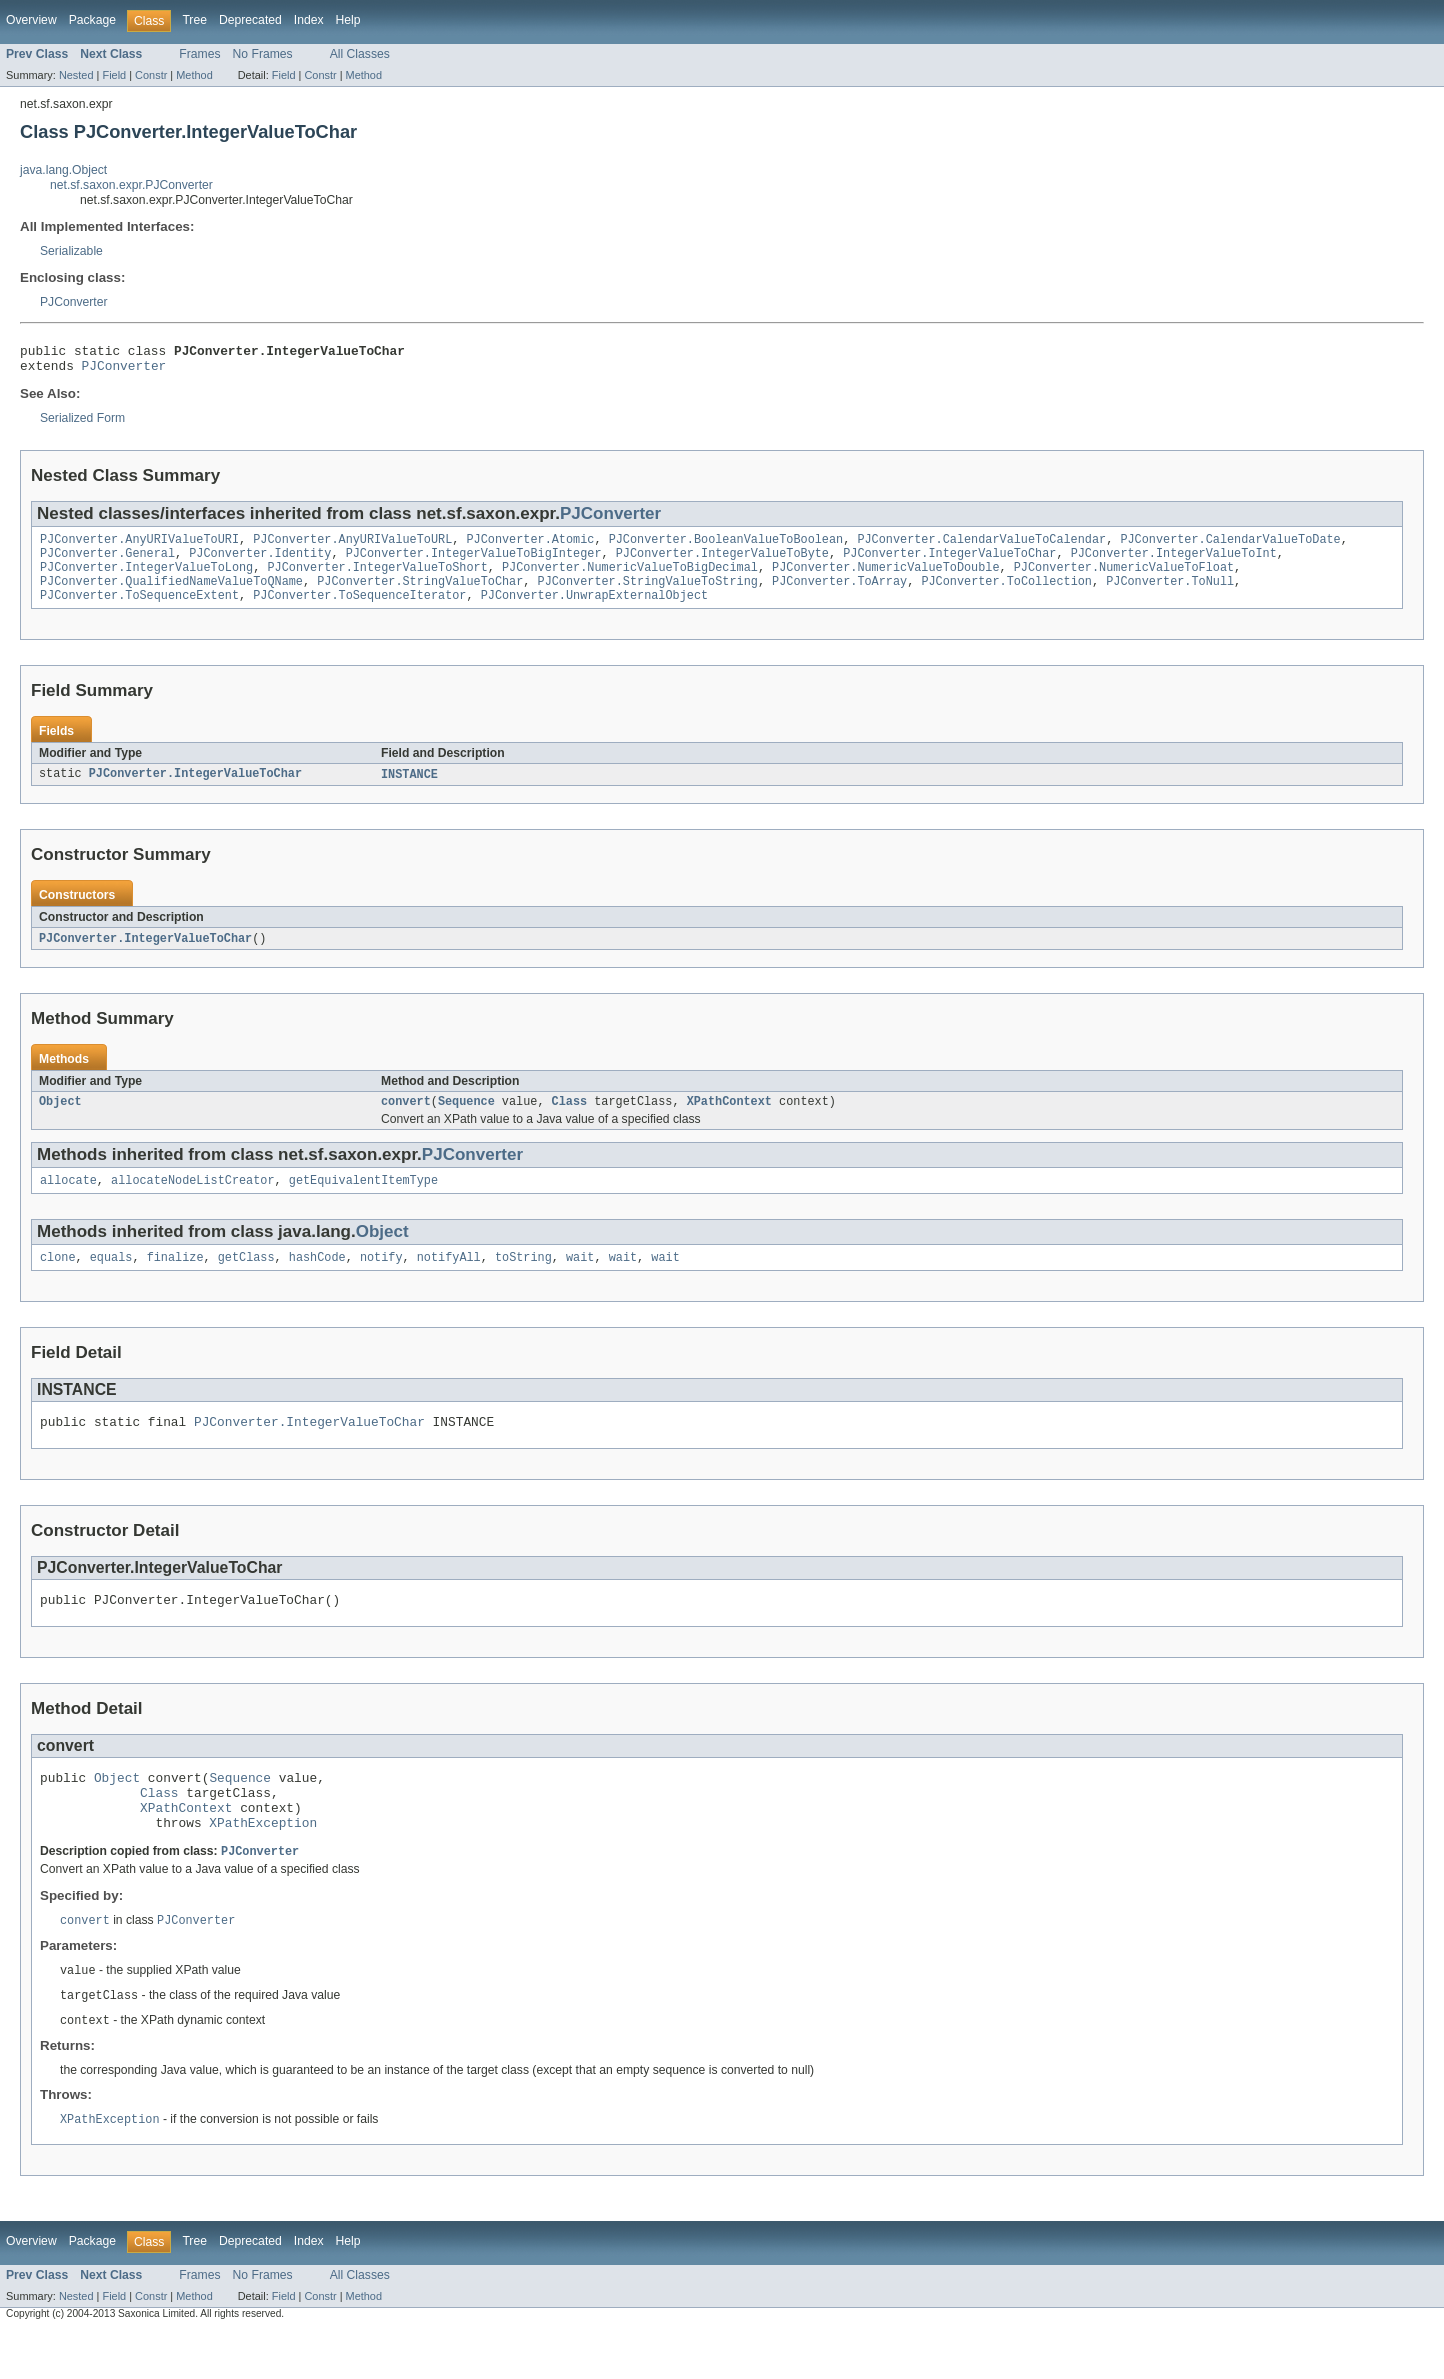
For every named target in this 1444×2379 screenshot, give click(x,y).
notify (381, 1281)
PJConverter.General (107, 563)
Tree (194, 20)
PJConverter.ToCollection (1006, 595)
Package (92, 20)
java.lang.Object (63, 170)
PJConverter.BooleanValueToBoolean (726, 547)
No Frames (263, 54)
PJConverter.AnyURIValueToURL (352, 547)
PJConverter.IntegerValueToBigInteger (474, 563)
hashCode (317, 1281)
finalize (175, 1281)
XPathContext (729, 1121)
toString (523, 1281)
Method (194, 75)
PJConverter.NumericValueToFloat (1124, 579)
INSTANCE (409, 791)
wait (580, 1281)
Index (309, 20)
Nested (76, 75)
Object (60, 1121)
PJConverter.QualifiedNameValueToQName (171, 595)
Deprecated (250, 20)
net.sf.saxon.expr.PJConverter (131, 185)
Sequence (466, 1121)
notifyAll (449, 1281)
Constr (151, 75)
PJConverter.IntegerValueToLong (146, 579)
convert (406, 1121)
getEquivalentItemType (363, 1202)
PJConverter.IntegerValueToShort (377, 579)
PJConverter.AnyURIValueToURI (139, 547)
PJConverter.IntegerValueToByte (722, 563)
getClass (246, 1281)
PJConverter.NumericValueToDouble (885, 579)
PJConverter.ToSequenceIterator (359, 611)
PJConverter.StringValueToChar (420, 595)
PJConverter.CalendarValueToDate (1230, 547)
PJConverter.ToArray (839, 595)
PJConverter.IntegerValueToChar (949, 563)
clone (58, 1281)
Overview (31, 20)
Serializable (71, 251)
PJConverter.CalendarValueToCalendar (981, 547)
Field (114, 75)
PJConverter (74, 302)
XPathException (263, 1864)
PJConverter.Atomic (530, 547)
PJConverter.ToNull (1170, 595)
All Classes (360, 54)
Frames (199, 54)
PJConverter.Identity (260, 563)
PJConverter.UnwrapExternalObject (594, 611)
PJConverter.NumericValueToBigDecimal (630, 579)
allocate (68, 1202)
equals (111, 1281)
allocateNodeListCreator (192, 1202)
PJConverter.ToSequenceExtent (139, 611)
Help (348, 20)
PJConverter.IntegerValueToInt (1173, 563)
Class (570, 1121)
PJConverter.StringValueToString (647, 595)
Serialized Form (82, 424)
